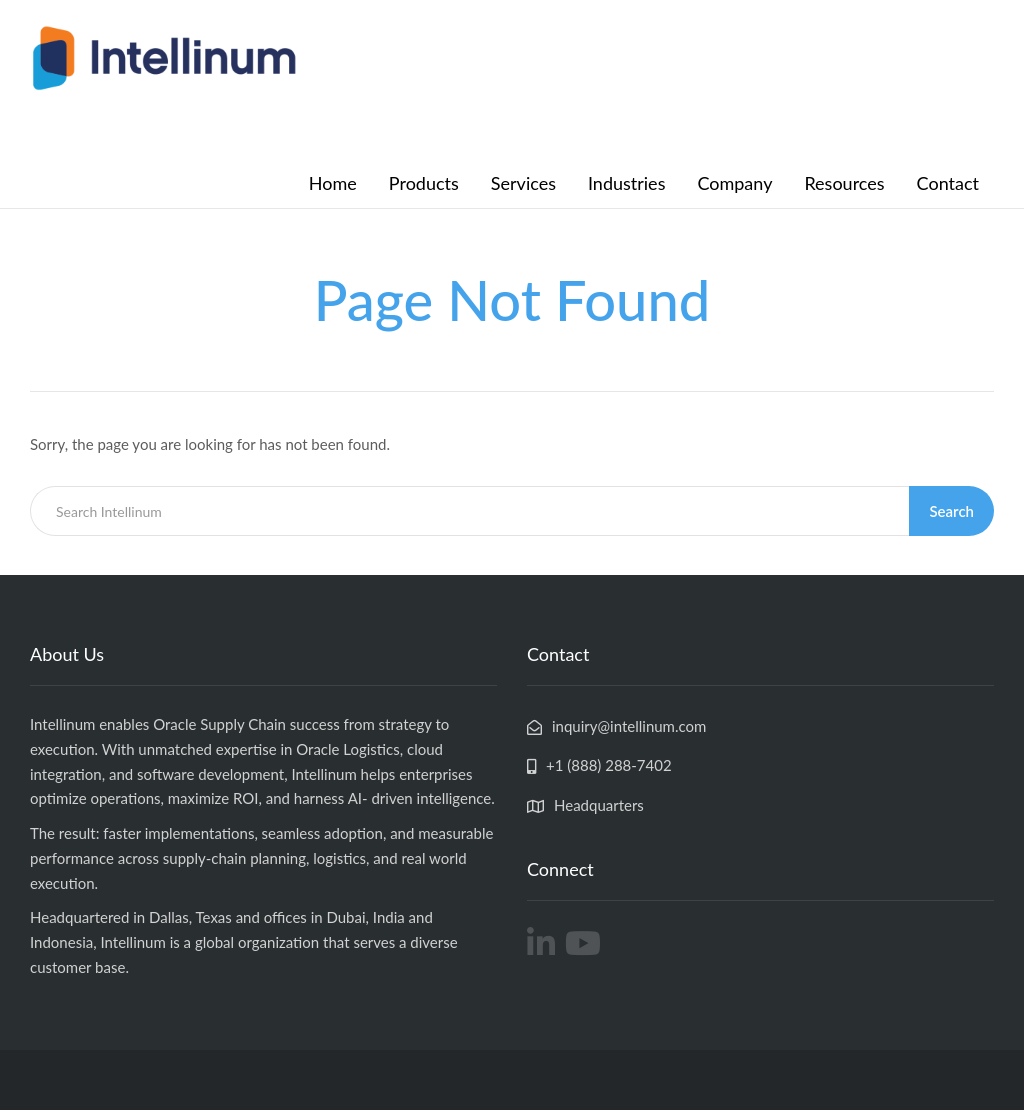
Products (424, 183)
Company (734, 183)
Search (951, 511)
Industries (626, 183)
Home (333, 183)
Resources (844, 183)
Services (523, 183)
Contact (948, 183)
